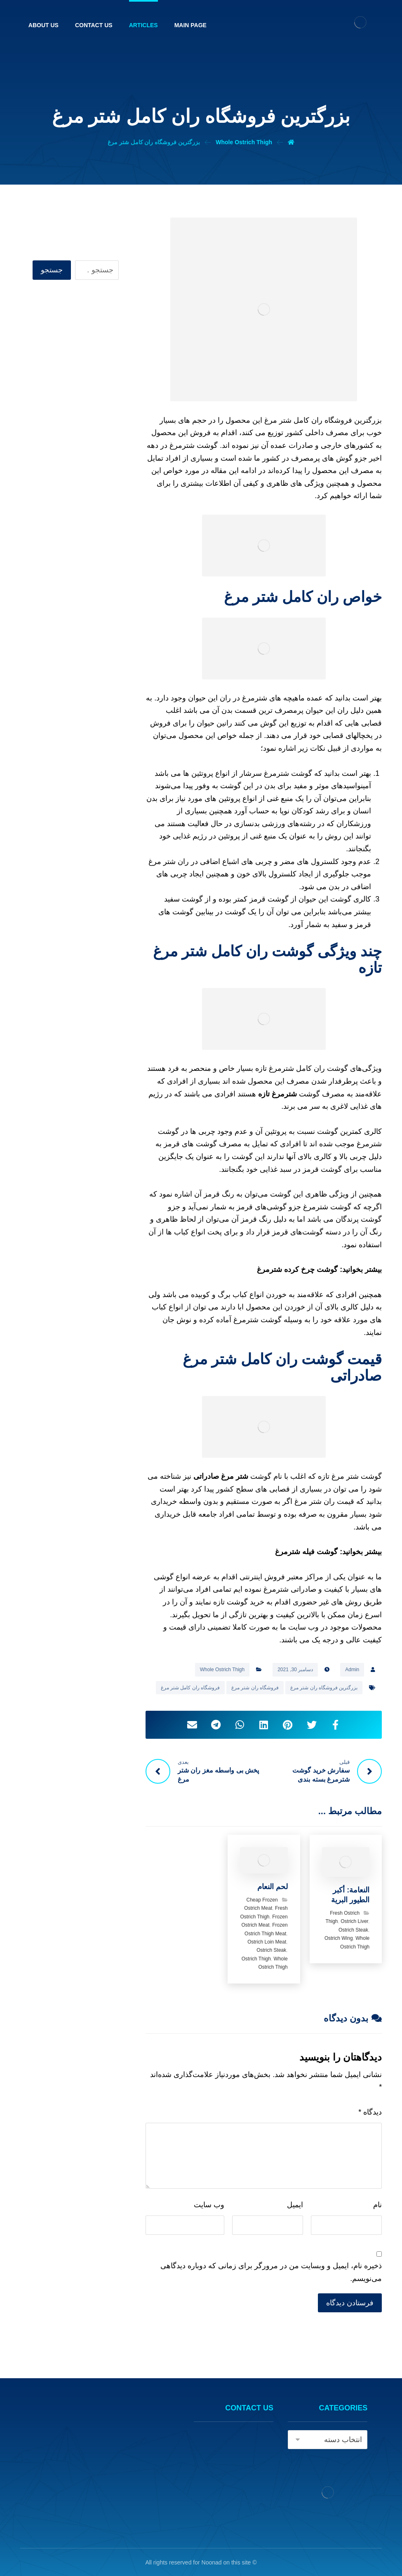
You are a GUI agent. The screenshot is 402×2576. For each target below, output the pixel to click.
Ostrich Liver (354, 1921)
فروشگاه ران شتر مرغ (255, 1688)
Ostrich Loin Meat (266, 1942)
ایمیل (295, 2205)
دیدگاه (370, 2112)
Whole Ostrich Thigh (222, 1669)
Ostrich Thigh (256, 1959)
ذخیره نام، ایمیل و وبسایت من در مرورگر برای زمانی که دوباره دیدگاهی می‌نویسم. (271, 2272)
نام (377, 2205)
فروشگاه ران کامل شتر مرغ (190, 1688)
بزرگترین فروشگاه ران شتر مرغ (323, 1688)
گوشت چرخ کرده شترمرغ (297, 1269)
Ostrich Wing (338, 1938)
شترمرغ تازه (277, 1094)
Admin (352, 1669)
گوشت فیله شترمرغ (306, 1552)
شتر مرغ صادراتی (220, 1476)
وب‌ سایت (209, 2205)
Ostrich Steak (353, 1930)
